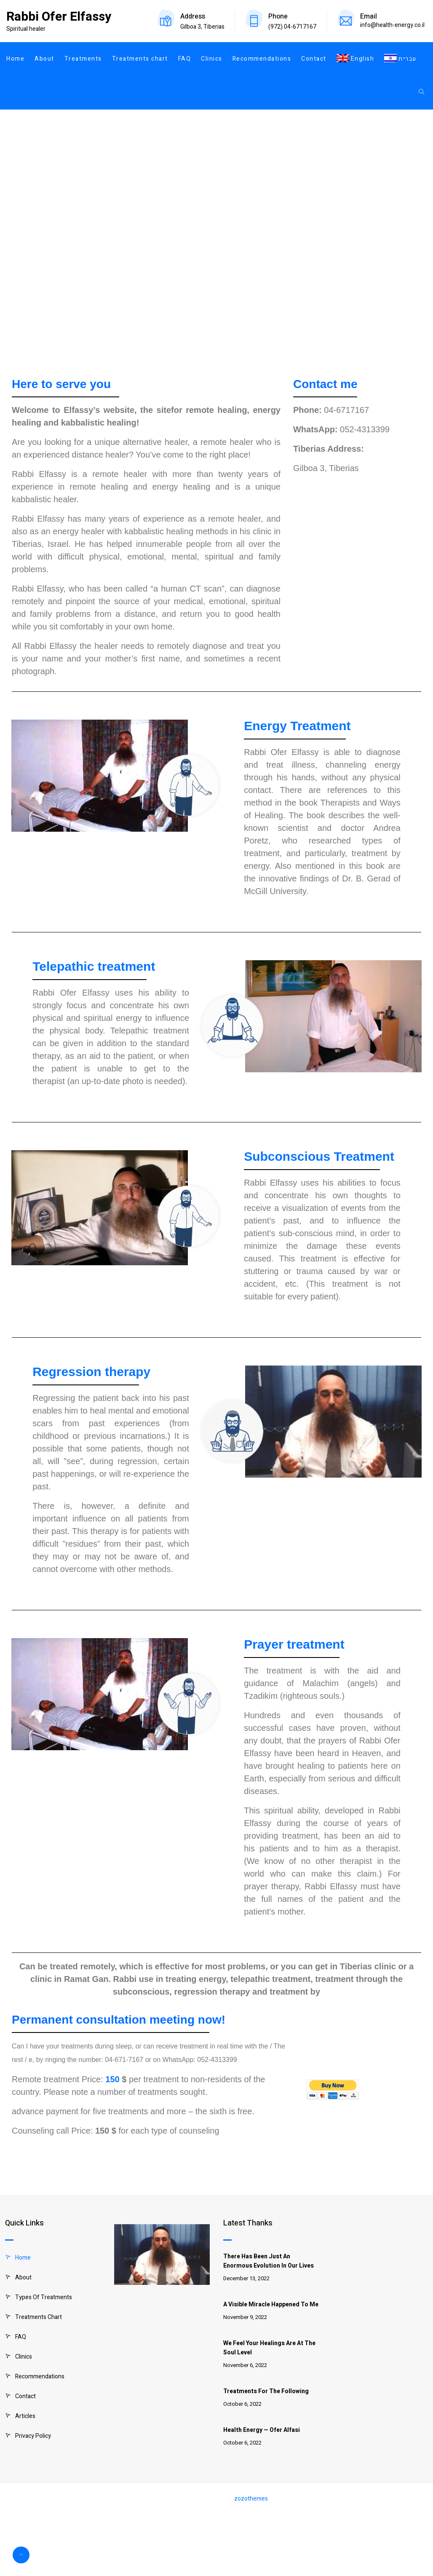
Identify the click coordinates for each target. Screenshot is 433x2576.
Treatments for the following (266, 2391)
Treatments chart (140, 58)
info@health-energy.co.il (392, 25)
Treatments (83, 58)
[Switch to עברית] (398, 59)
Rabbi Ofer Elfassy (58, 17)
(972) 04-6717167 (292, 26)
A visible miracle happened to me (270, 2304)
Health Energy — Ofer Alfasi (261, 2430)
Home (15, 58)
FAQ (184, 58)
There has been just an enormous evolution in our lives (268, 2261)
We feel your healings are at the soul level (269, 2348)
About (44, 58)
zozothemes (251, 2498)
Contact (313, 58)
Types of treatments (43, 2297)
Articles (25, 2416)
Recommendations (262, 58)
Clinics (211, 58)
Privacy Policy (33, 2435)
